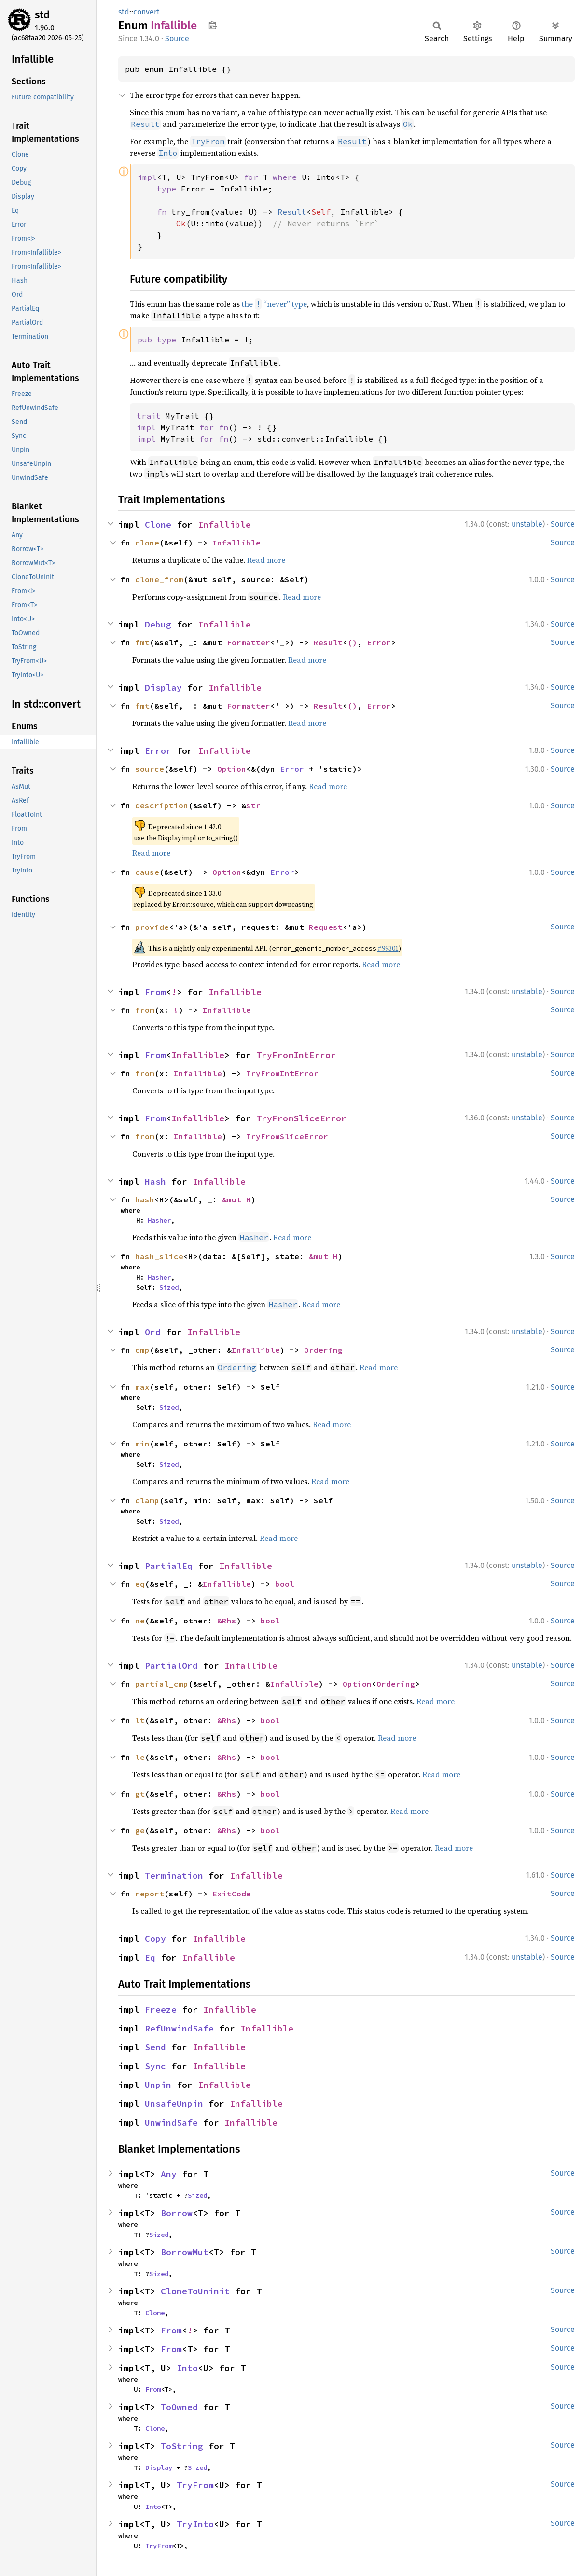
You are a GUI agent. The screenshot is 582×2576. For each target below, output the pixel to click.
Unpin (158, 2084)
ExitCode (231, 1893)
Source (177, 38)
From (155, 991)
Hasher (159, 1220)
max (142, 1386)
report (149, 1893)
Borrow (177, 2213)
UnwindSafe (171, 2122)
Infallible (224, 524)
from (144, 1010)
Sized (169, 1287)
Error (379, 642)
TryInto (195, 2524)
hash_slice (159, 1256)
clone (147, 542)
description (161, 805)
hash (144, 1199)
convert (146, 11)
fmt (142, 642)
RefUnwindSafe (179, 2028)
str (253, 805)
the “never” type (274, 304)
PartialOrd (171, 1665)
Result (328, 642)
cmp (142, 1350)
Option (231, 769)
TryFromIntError (296, 1055)
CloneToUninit (195, 2291)
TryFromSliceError (301, 1118)
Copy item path (213, 25)
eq (140, 1584)
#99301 (388, 948)
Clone (158, 524)
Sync (155, 2066)
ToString (182, 2446)
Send (155, 2047)
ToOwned (179, 2406)
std (42, 14)
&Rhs (226, 1620)
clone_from (159, 579)
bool (284, 1584)
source (149, 769)
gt (140, 1794)
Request (326, 927)
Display (163, 687)
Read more (266, 560)
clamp (147, 1500)
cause (147, 872)
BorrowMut (184, 2252)
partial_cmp (161, 1684)
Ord (153, 1331)
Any (169, 2174)
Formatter (248, 642)
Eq (150, 1957)
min (142, 1443)
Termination (174, 1875)
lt (140, 1720)
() (352, 642)
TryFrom (195, 2485)
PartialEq (169, 1565)
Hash (155, 1181)
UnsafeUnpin (174, 2103)
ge (140, 1830)
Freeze (161, 2009)
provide (152, 927)
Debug (158, 624)
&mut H (236, 1199)
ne (140, 1620)
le (140, 1757)
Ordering (323, 1350)
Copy (155, 1938)
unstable (527, 524)
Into (187, 2367)
